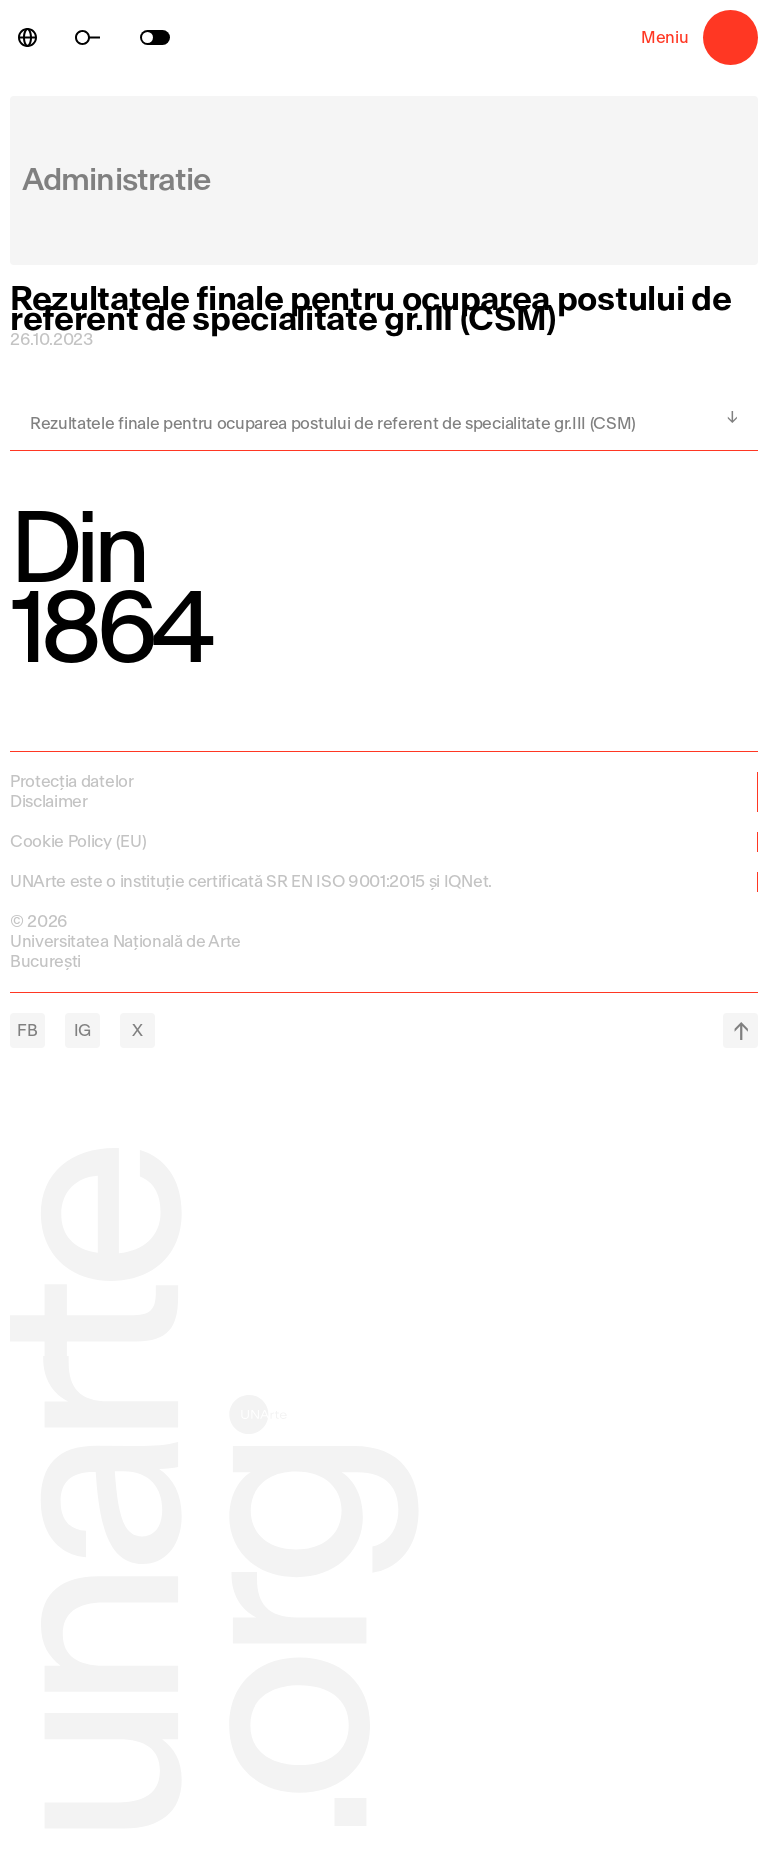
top (740, 1030)
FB (27, 1030)
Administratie (116, 180)
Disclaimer (49, 801)
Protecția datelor (72, 781)
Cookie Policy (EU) (78, 841)
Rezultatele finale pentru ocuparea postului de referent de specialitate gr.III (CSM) (333, 423)
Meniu (730, 37)
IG (82, 1030)
